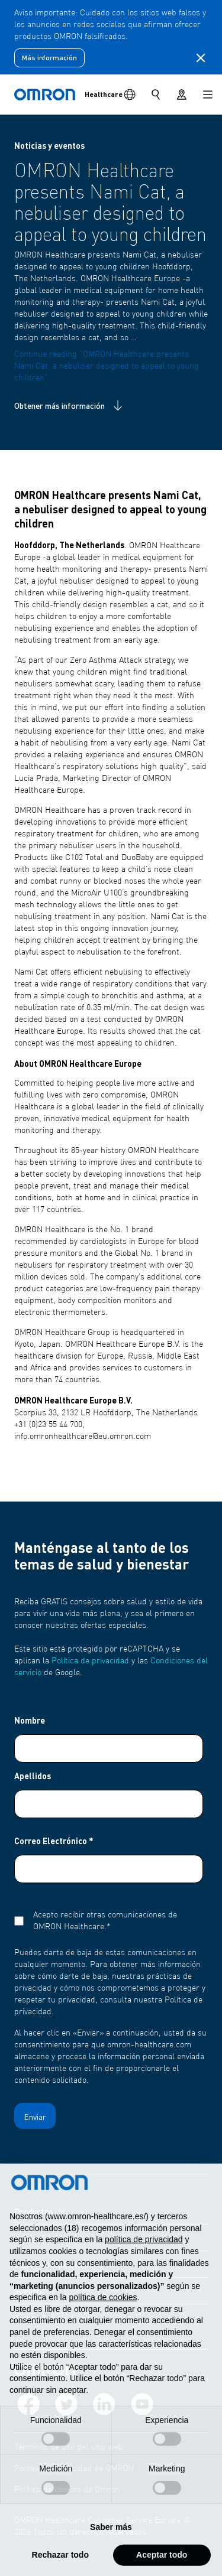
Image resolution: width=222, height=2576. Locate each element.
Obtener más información (69, 405)
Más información (49, 57)
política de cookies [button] (103, 2316)
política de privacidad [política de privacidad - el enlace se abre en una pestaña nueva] (144, 2259)
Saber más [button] (111, 2546)
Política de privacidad (90, 1661)
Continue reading (106, 366)
